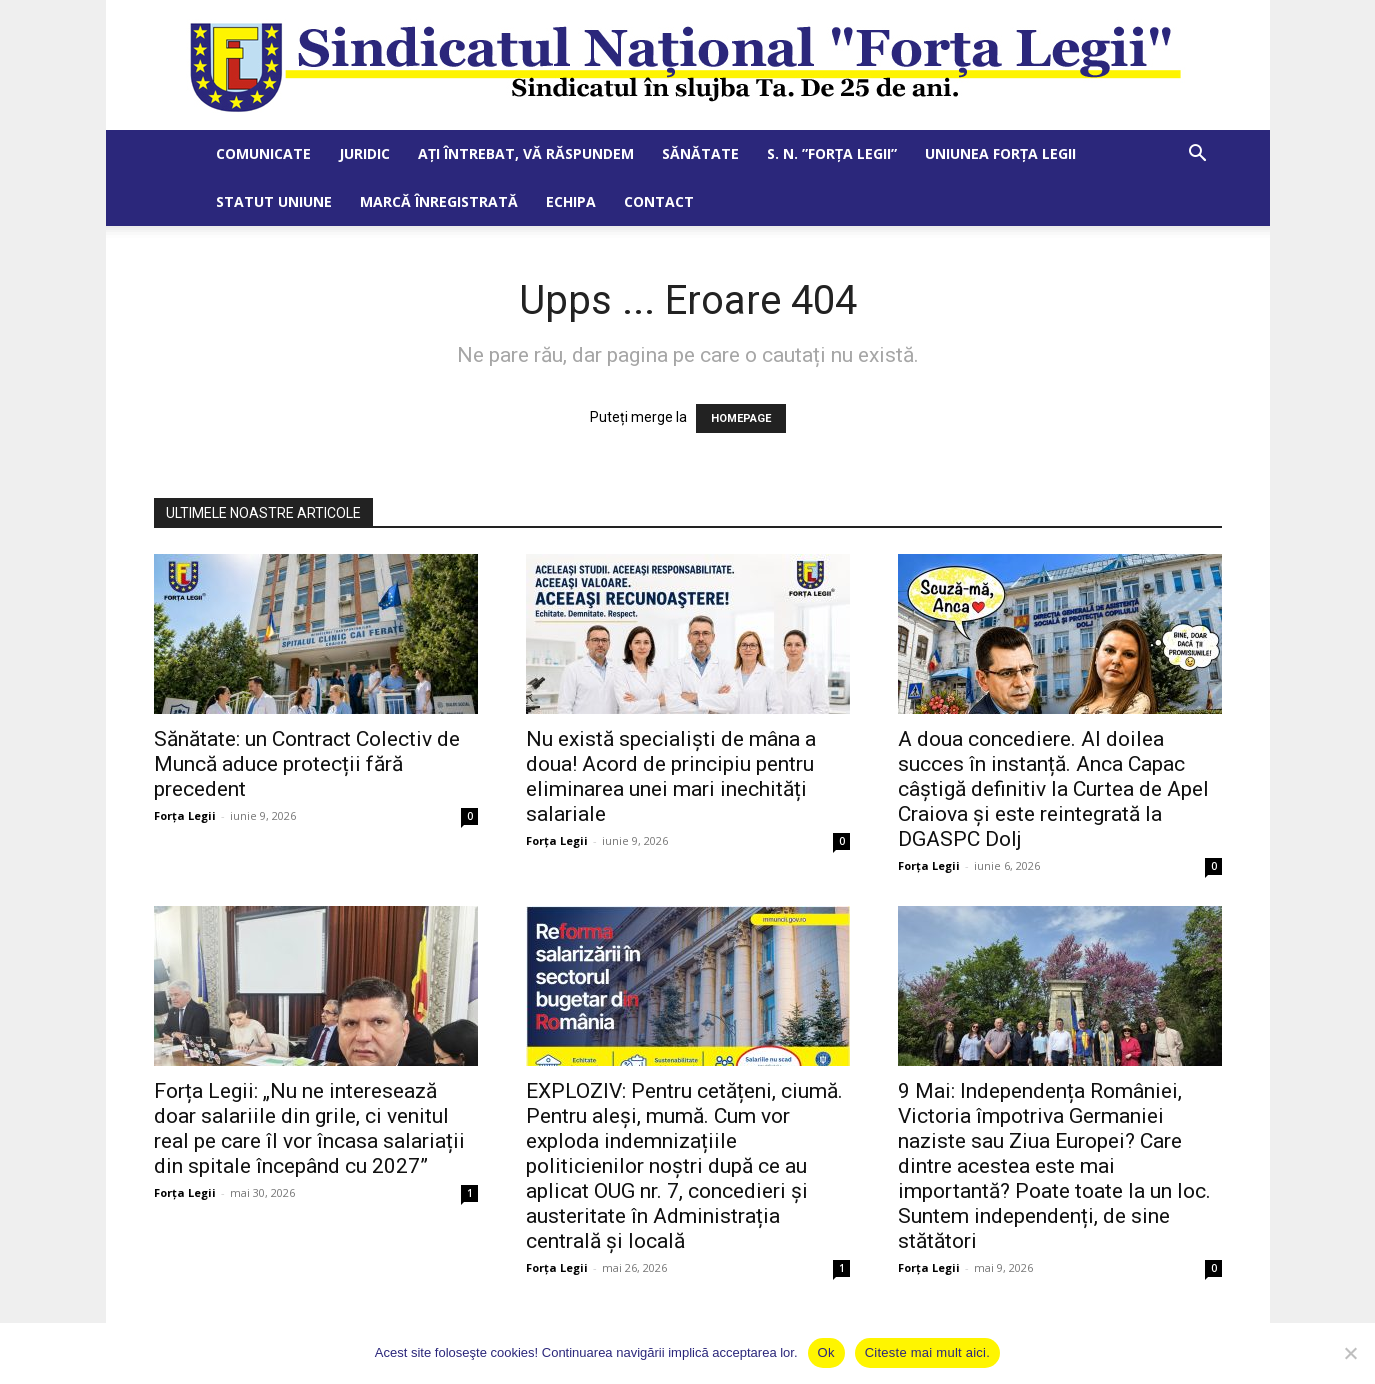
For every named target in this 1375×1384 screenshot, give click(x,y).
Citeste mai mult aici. (927, 1352)
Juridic (364, 153)
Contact (659, 201)
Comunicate (263, 153)
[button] (1198, 155)
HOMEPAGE (741, 418)
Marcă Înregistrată (439, 201)
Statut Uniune (274, 201)
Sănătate (700, 153)
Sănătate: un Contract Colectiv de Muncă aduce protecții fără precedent (307, 764)
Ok (826, 1352)
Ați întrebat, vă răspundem (526, 153)
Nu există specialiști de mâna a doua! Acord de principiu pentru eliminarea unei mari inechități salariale (671, 776)
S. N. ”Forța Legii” (832, 153)
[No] (1350, 1353)
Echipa (571, 201)
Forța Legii (185, 815)
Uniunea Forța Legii (1000, 153)
